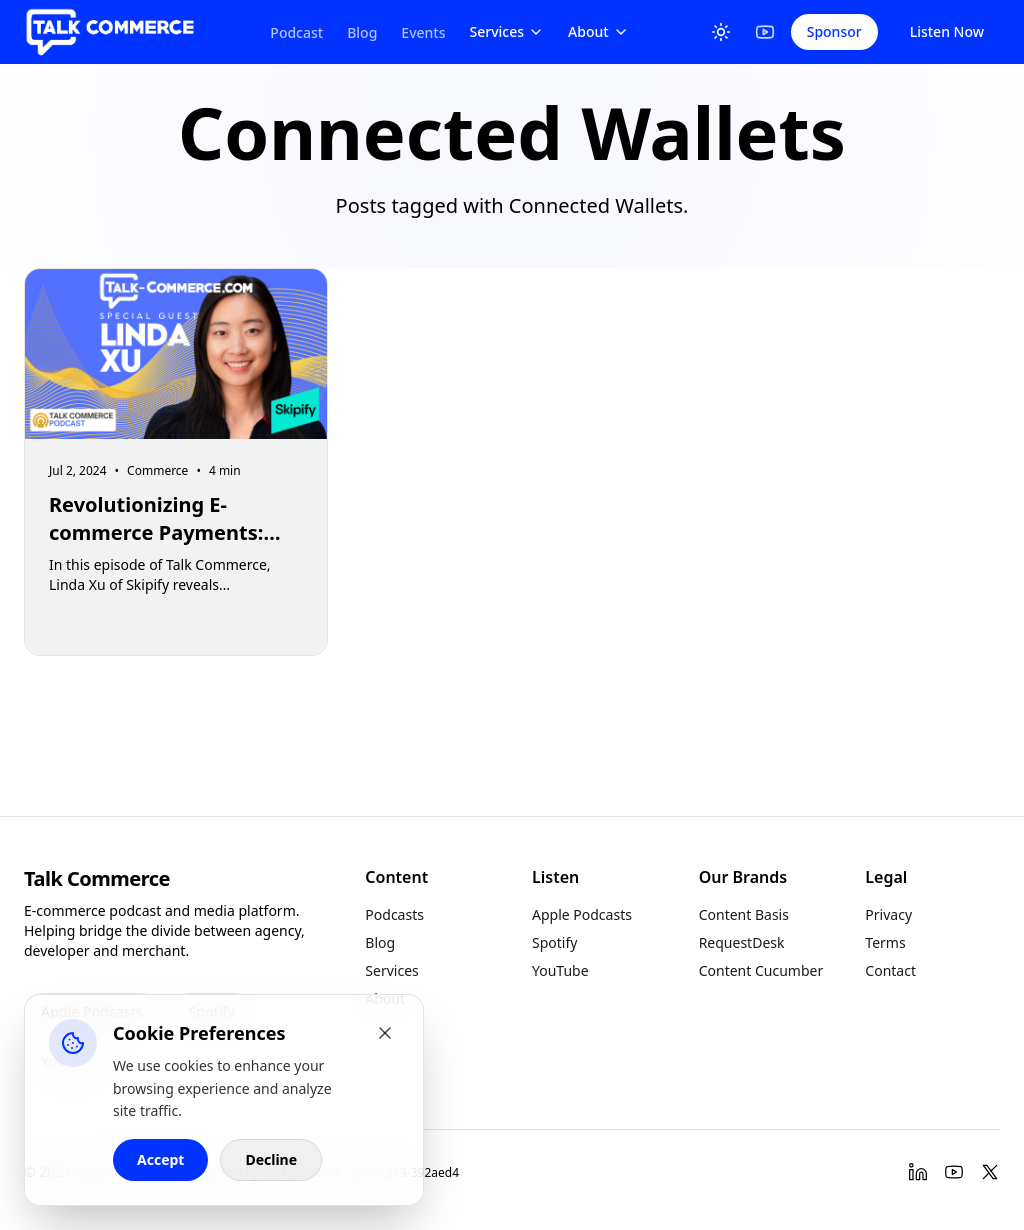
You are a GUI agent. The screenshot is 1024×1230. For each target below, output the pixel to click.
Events (423, 32)
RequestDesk (742, 942)
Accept (160, 1159)
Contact (890, 970)
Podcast (296, 32)
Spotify (554, 942)
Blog (362, 32)
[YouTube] (765, 32)
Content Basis (744, 914)
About (598, 31)
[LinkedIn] (918, 1172)
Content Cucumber (761, 970)
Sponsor (834, 31)
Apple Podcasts (582, 914)
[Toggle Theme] (721, 32)
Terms (885, 942)
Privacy (888, 914)
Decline (271, 1159)
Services (507, 31)
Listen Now (947, 31)
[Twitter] (990, 1172)
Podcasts (394, 914)
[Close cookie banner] (385, 1033)
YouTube (560, 970)
